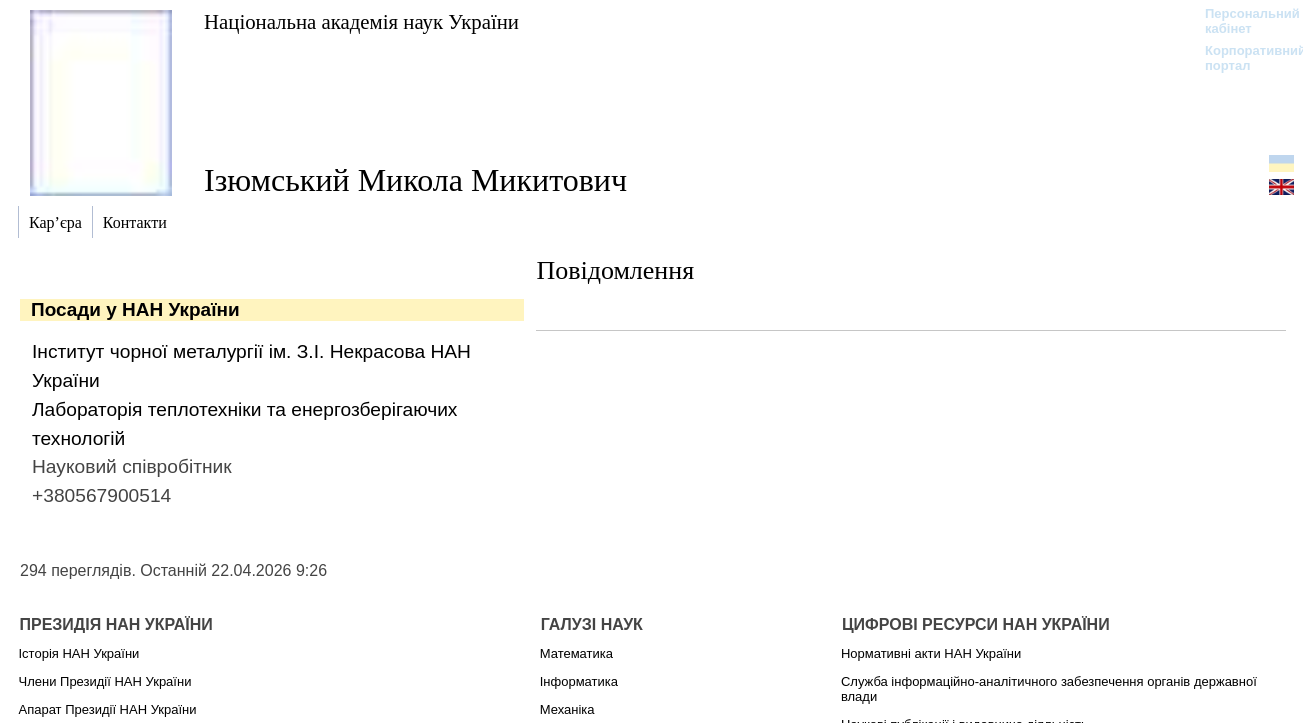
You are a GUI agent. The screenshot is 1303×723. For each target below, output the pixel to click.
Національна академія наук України (361, 21)
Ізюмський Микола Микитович (415, 180)
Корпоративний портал (1242, 58)
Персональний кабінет (1242, 21)
